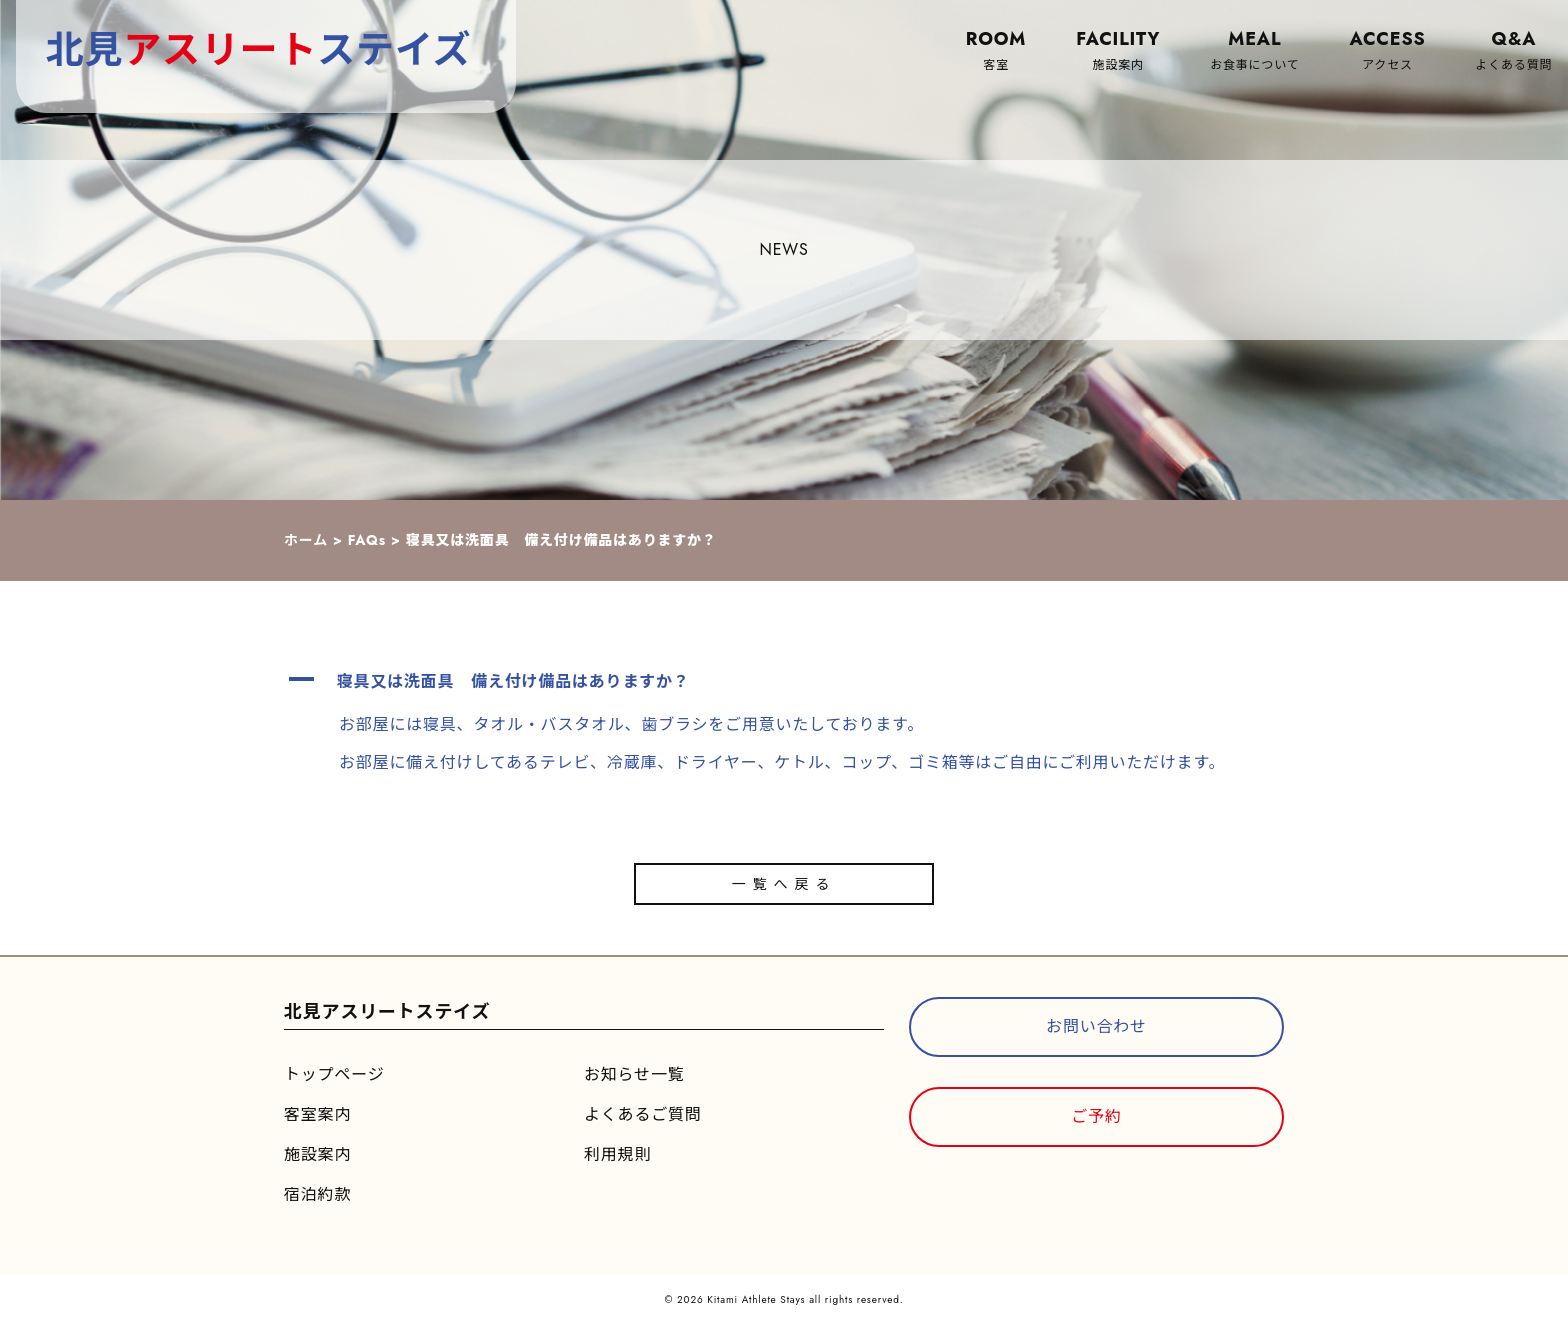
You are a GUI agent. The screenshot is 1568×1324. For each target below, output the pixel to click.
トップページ (334, 1074)
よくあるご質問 (643, 1114)
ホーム (306, 540)
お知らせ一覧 (634, 1074)
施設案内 (317, 1154)
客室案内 (317, 1114)
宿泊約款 (317, 1194)
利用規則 (617, 1154)
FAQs (367, 540)
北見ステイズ (259, 49)
